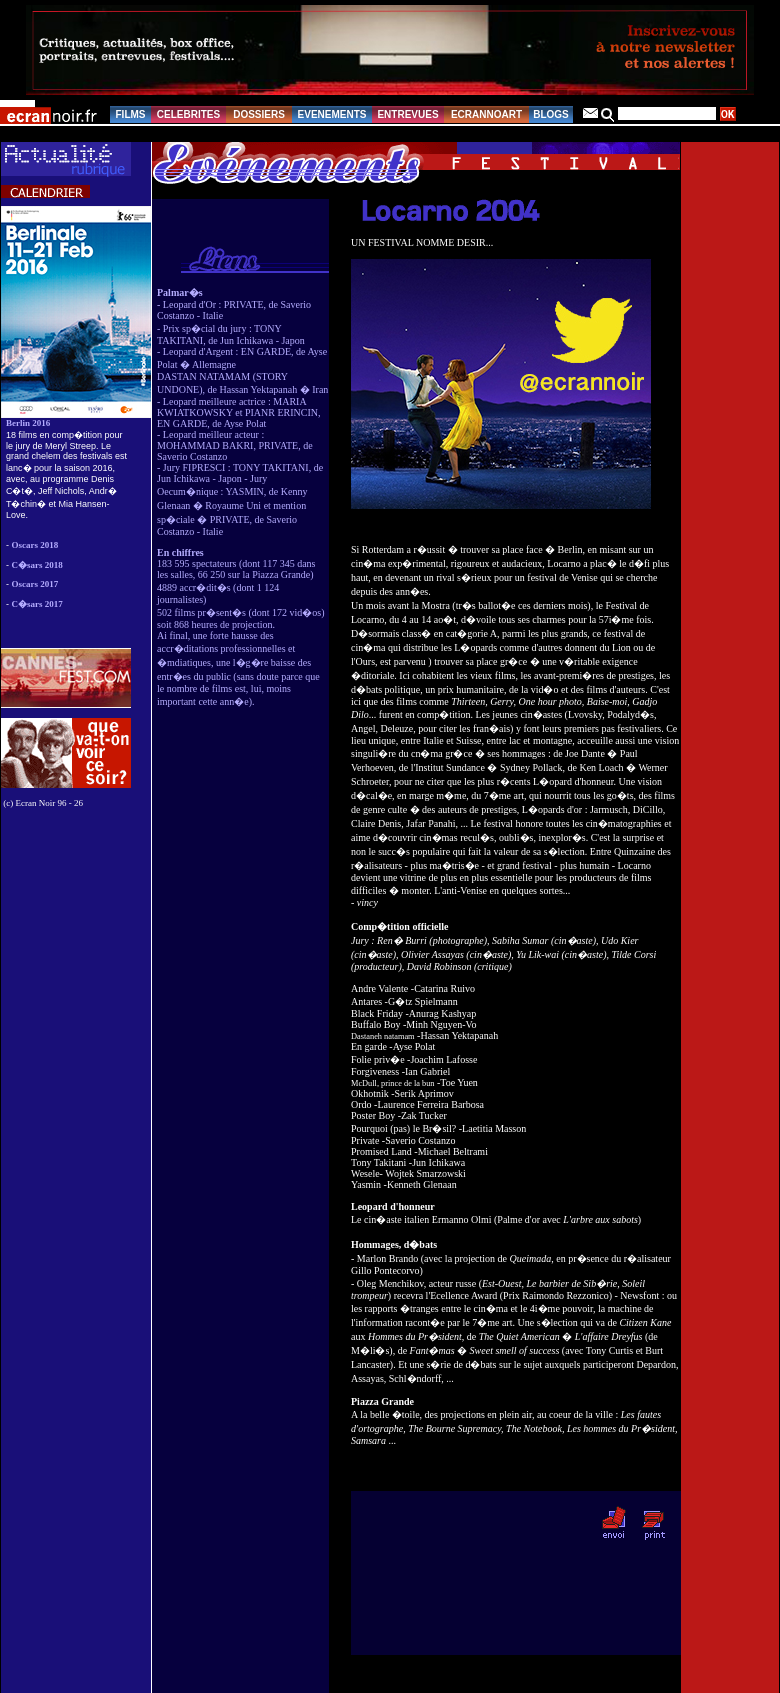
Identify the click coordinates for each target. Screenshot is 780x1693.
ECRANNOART (486, 114)
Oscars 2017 (35, 584)
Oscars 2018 (35, 545)
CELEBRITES (188, 114)
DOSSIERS (259, 114)
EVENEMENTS (332, 114)
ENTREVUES (407, 114)
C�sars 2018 (37, 565)
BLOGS (551, 114)
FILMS (131, 114)
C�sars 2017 (37, 604)
